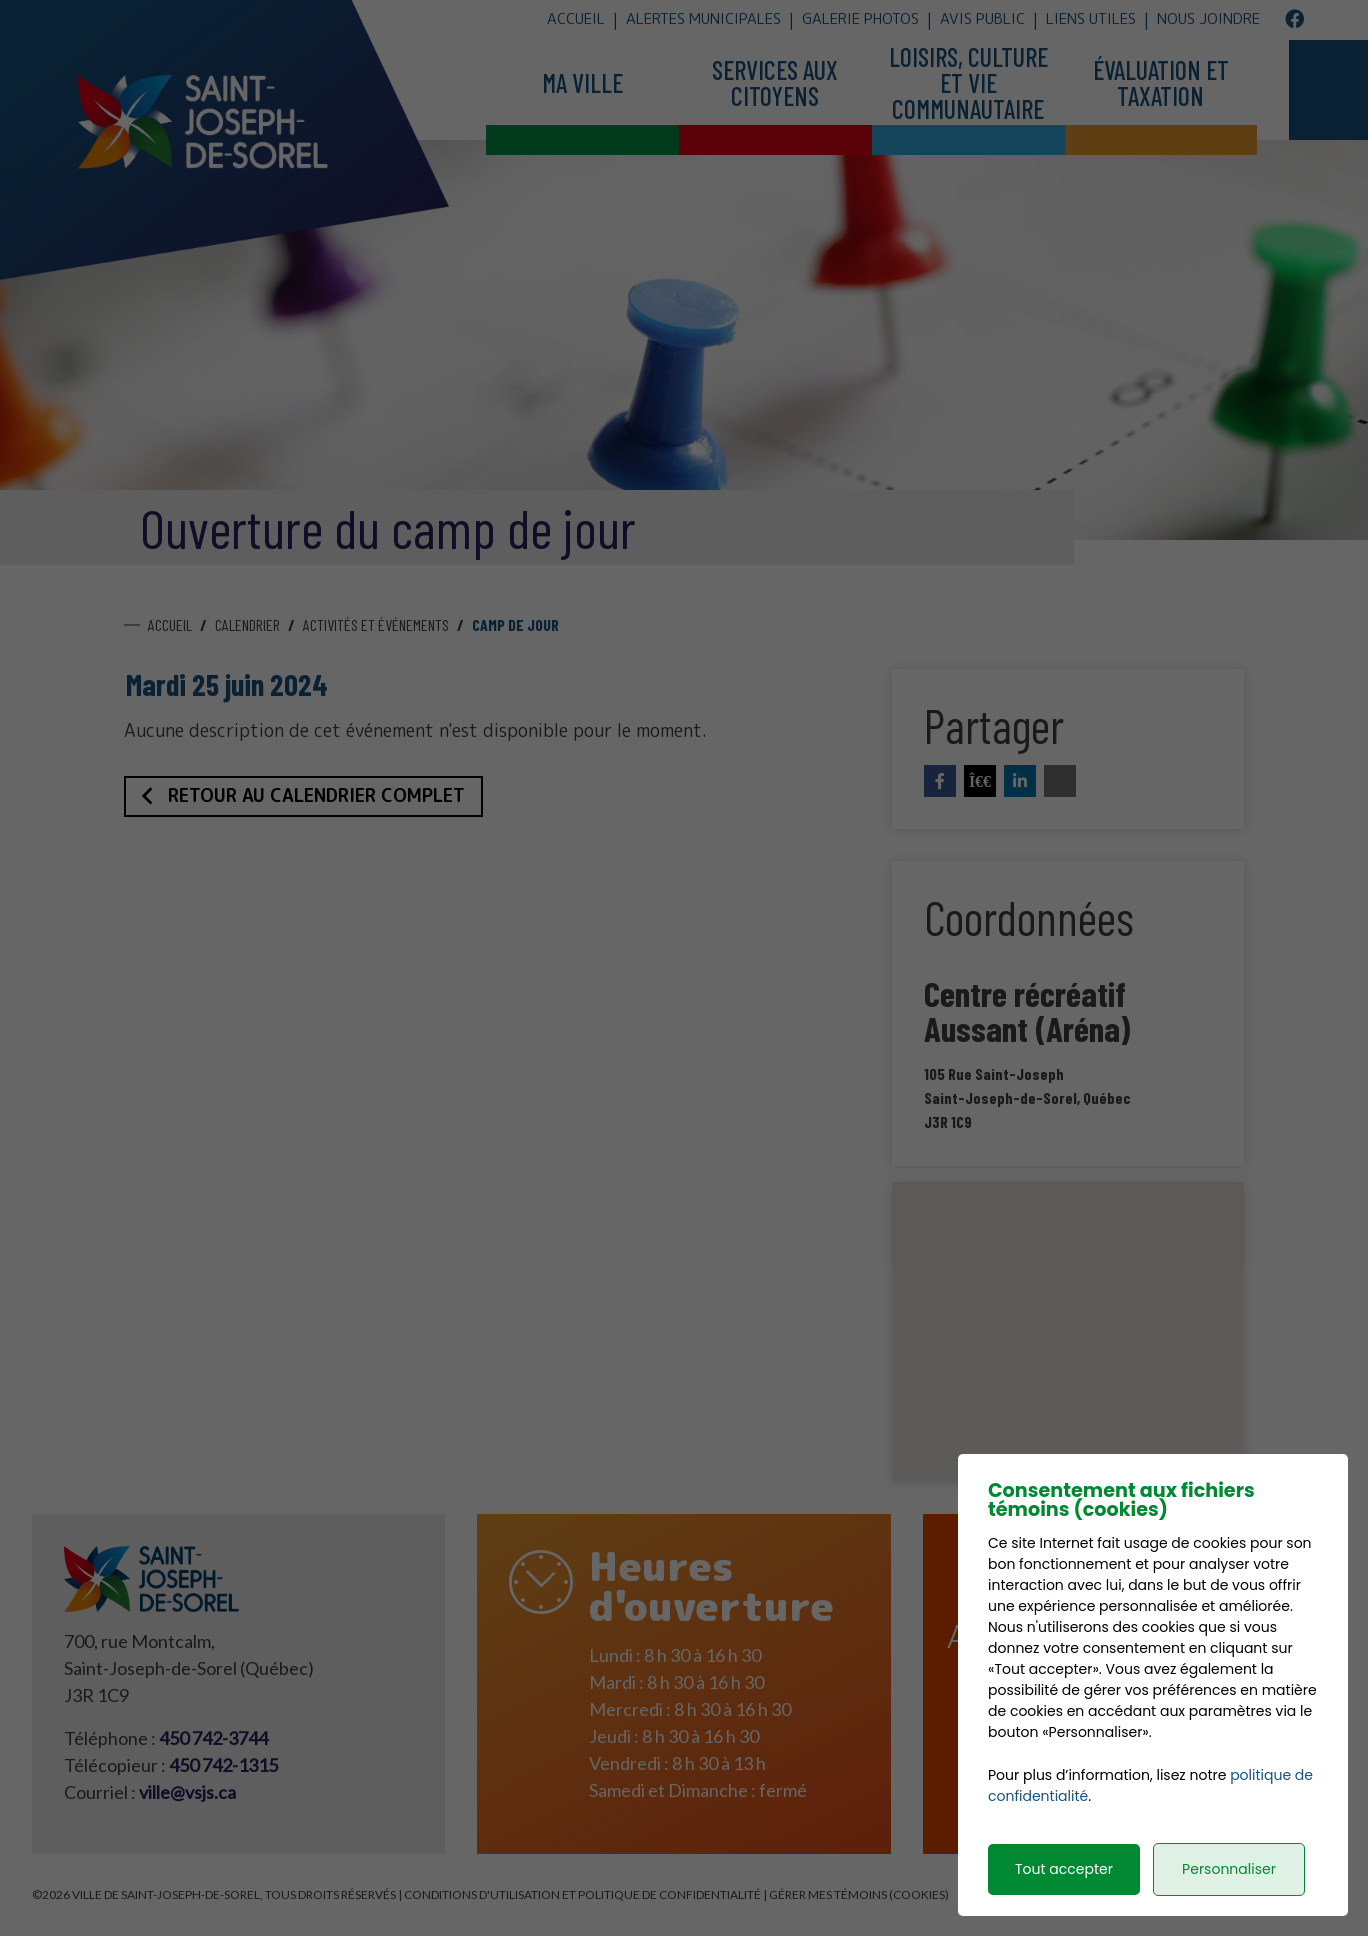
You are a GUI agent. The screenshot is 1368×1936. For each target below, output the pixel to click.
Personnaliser (1229, 1890)
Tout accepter (1064, 1890)
